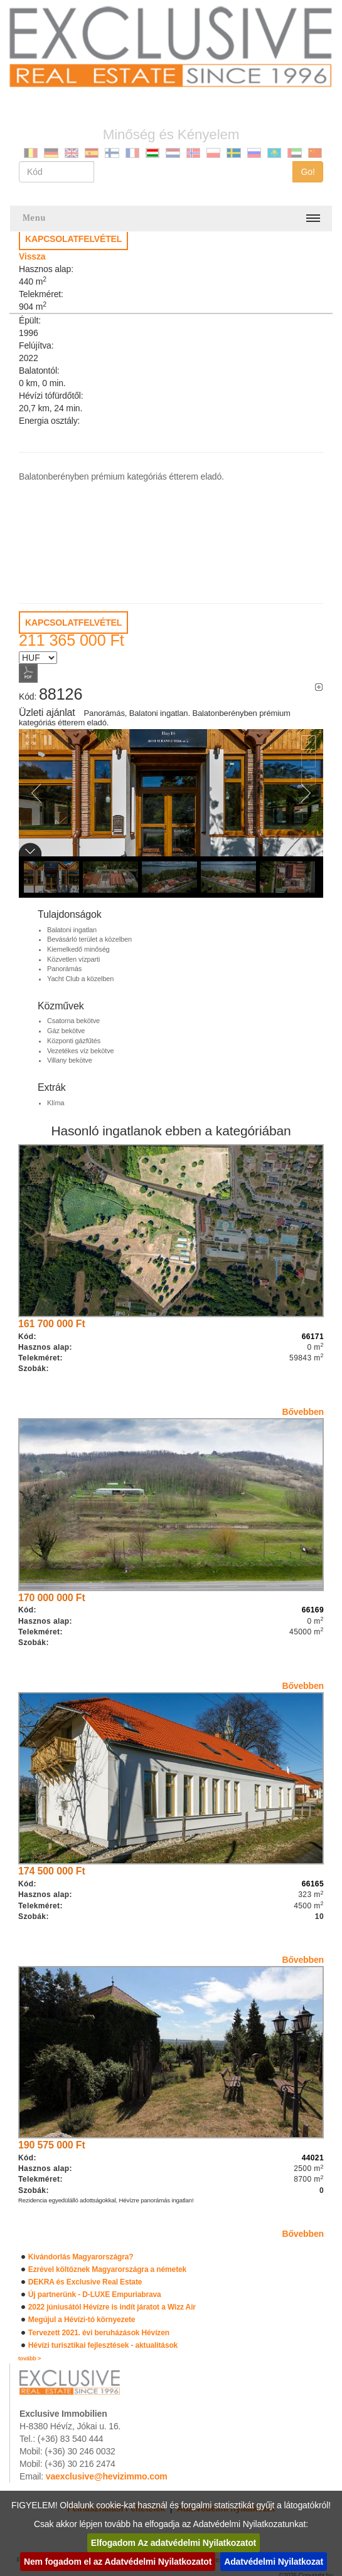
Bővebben (303, 1412)
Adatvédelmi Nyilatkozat (273, 2562)
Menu (34, 218)
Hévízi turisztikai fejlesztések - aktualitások (103, 2345)
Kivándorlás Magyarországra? (81, 2257)
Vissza (32, 256)
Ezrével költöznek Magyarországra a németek (107, 2269)
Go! (308, 172)
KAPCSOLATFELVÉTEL (73, 239)
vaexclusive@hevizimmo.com (107, 2476)
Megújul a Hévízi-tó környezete (82, 2319)
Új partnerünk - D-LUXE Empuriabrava (94, 2294)
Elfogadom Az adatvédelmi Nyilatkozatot (173, 2543)
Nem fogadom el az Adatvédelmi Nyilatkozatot (117, 2562)
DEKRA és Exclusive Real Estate (85, 2282)
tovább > (29, 2358)
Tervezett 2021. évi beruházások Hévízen (98, 2332)
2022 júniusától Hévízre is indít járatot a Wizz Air (112, 2307)
